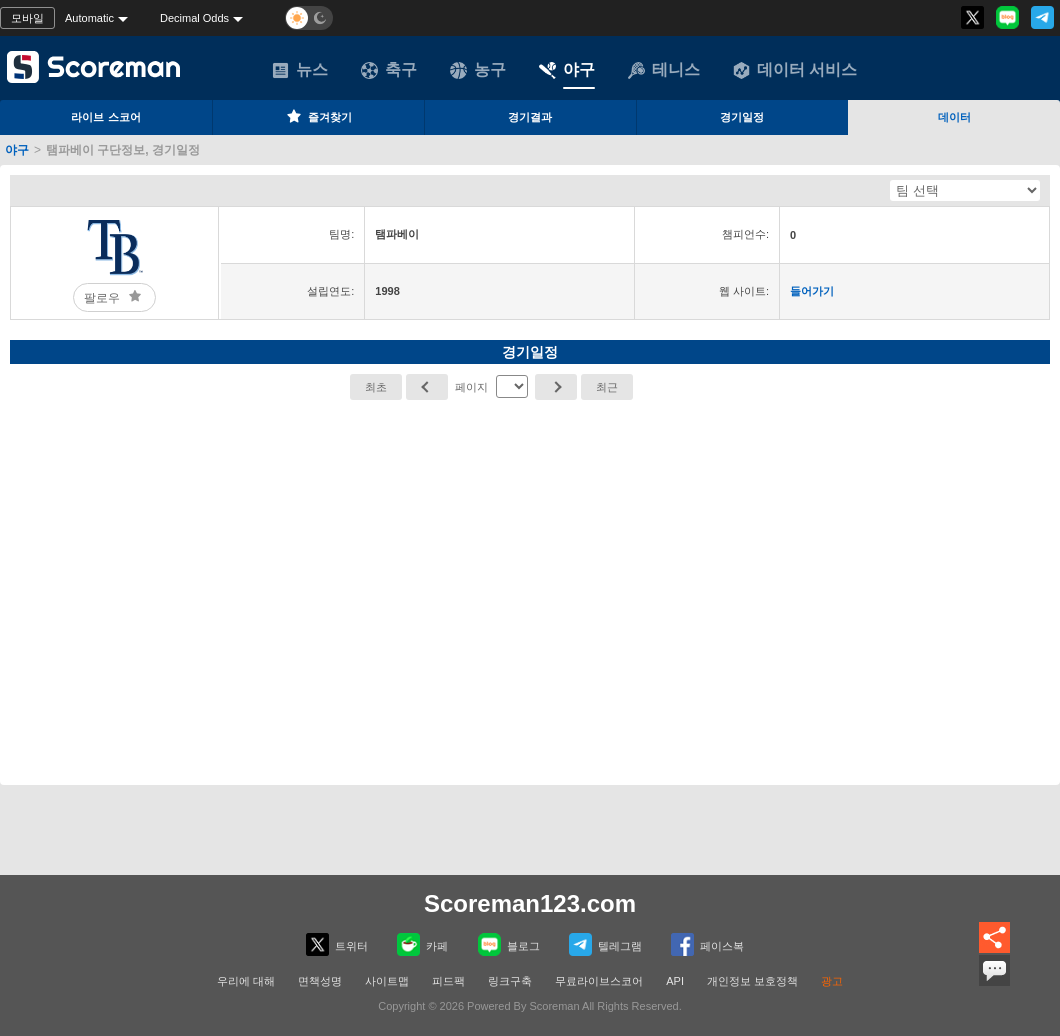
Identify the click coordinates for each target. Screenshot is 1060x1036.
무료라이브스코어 (599, 981)
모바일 (27, 18)
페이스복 (707, 944)
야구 (567, 70)
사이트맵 (387, 981)
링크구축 (510, 981)
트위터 (337, 944)
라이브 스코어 (105, 117)
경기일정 (742, 117)
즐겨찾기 (318, 116)
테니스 (664, 70)
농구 (478, 70)
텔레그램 (605, 944)
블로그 (509, 944)
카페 (422, 944)
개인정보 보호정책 (752, 981)
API (675, 981)
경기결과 (530, 117)
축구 (389, 70)
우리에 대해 (246, 981)
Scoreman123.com (530, 903)
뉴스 (300, 70)
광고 (832, 981)
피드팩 (448, 981)
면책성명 (320, 981)
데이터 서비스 (795, 70)
